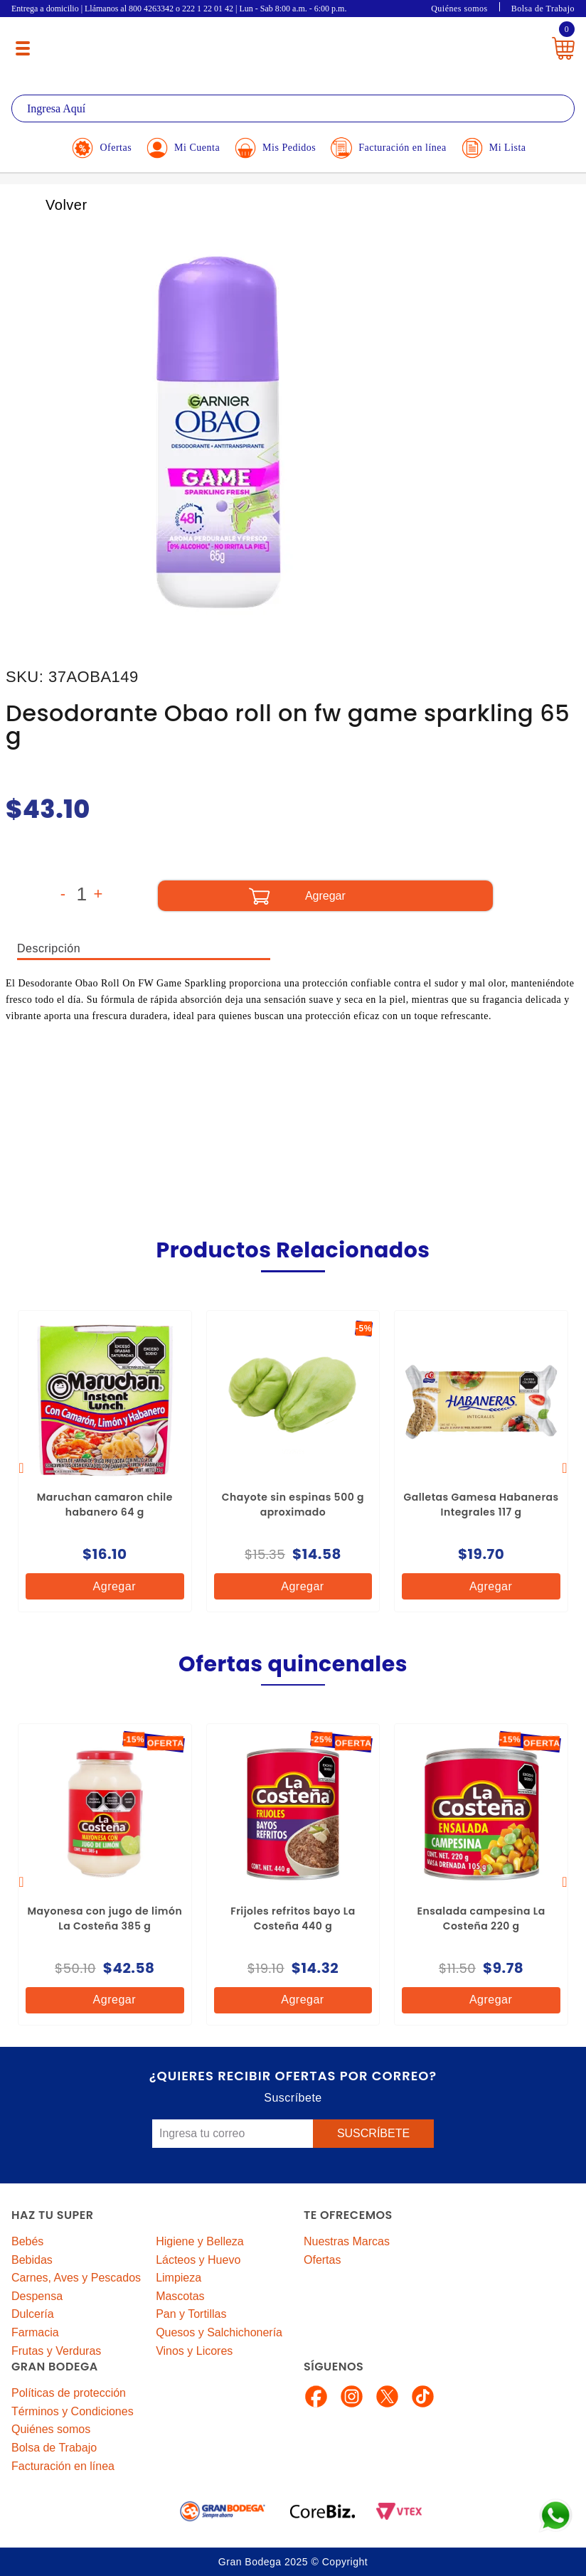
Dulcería (32, 2314)
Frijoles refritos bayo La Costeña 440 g (292, 1918)
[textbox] (293, 108)
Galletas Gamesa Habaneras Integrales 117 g (480, 1504)
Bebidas (32, 2260)
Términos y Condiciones (72, 2411)
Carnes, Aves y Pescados (76, 2278)
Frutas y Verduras (56, 2351)
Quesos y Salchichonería (219, 2332)
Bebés (27, 2241)
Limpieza (178, 2278)
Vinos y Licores (194, 2351)
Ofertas (322, 2260)
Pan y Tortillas (191, 2314)
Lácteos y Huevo (198, 2260)
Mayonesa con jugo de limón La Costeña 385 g (104, 1918)
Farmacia (35, 2332)
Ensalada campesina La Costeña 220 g (481, 1918)
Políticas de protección (68, 2393)
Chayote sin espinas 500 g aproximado (293, 1504)
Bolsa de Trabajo (543, 9)
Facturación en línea (62, 2466)
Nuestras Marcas (347, 2241)
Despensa (37, 2296)
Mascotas (180, 2296)
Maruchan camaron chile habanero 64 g (105, 1504)
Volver (50, 205)
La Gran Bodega (286, 44)
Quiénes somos (459, 9)
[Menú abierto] (22, 48)
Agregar (103, 1586)
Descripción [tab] (48, 948)
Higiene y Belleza (200, 2241)
